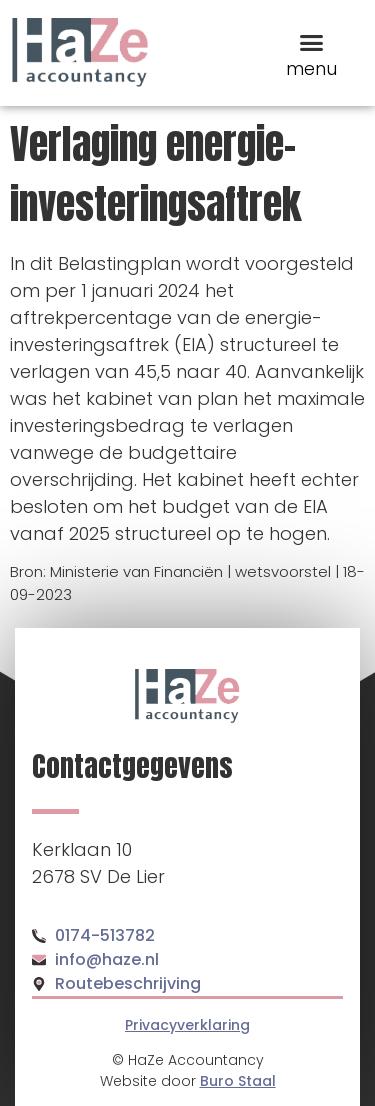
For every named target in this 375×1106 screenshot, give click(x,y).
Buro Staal (238, 1081)
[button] (311, 42)
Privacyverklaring (187, 1025)
